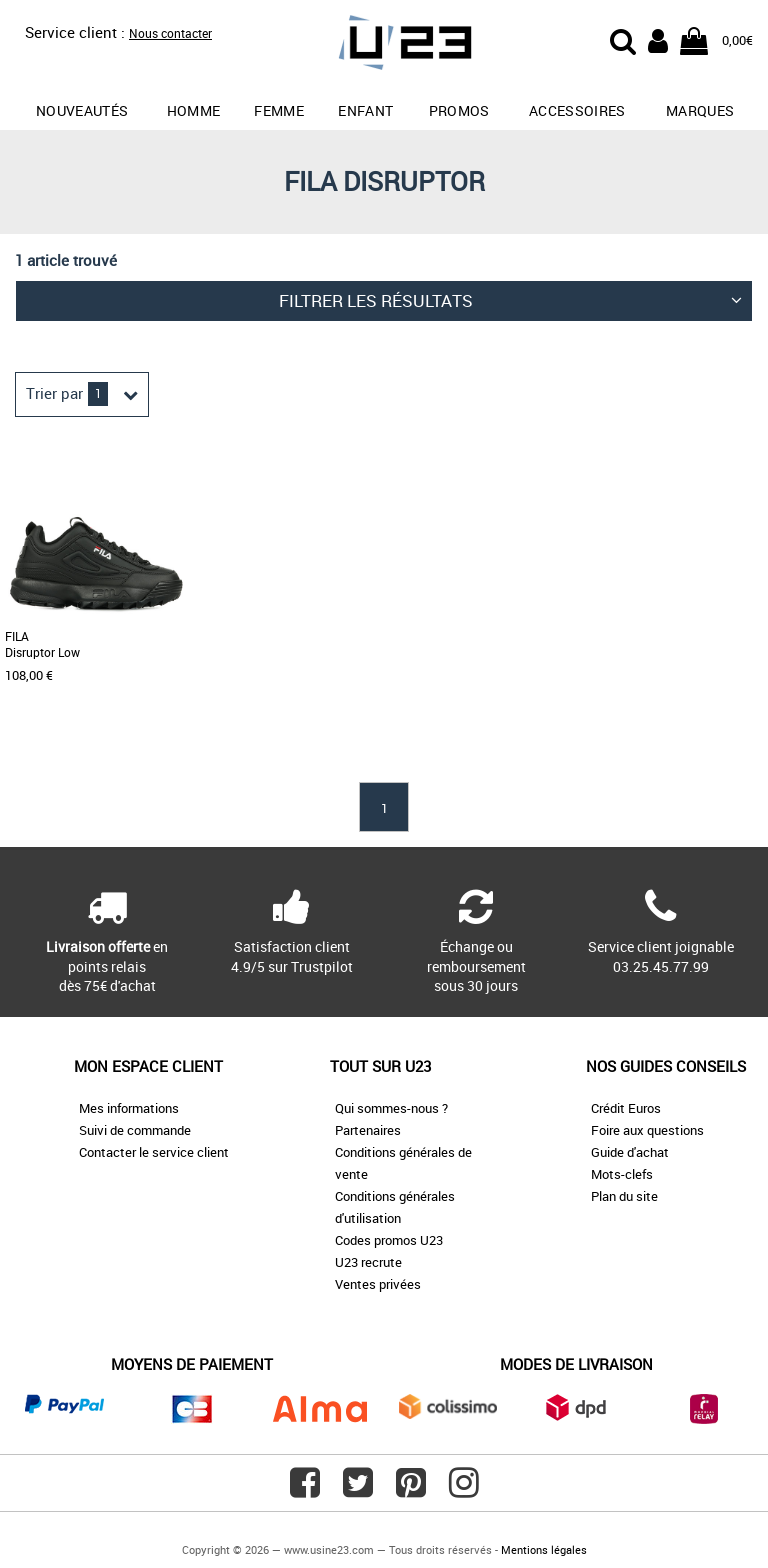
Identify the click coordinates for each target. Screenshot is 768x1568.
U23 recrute (368, 1262)
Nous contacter (170, 33)
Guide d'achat (630, 1152)
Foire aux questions (647, 1130)
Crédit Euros (626, 1108)
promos (459, 110)
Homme (194, 110)
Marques (700, 110)
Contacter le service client (154, 1152)
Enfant (365, 110)
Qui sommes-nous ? (391, 1108)
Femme (279, 110)
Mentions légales (544, 1549)
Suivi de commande (135, 1130)
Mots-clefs (622, 1174)
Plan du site (624, 1196)
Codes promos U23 (389, 1240)
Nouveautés (82, 110)
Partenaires (368, 1130)
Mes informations (129, 1108)
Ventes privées (378, 1284)
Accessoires (577, 110)
